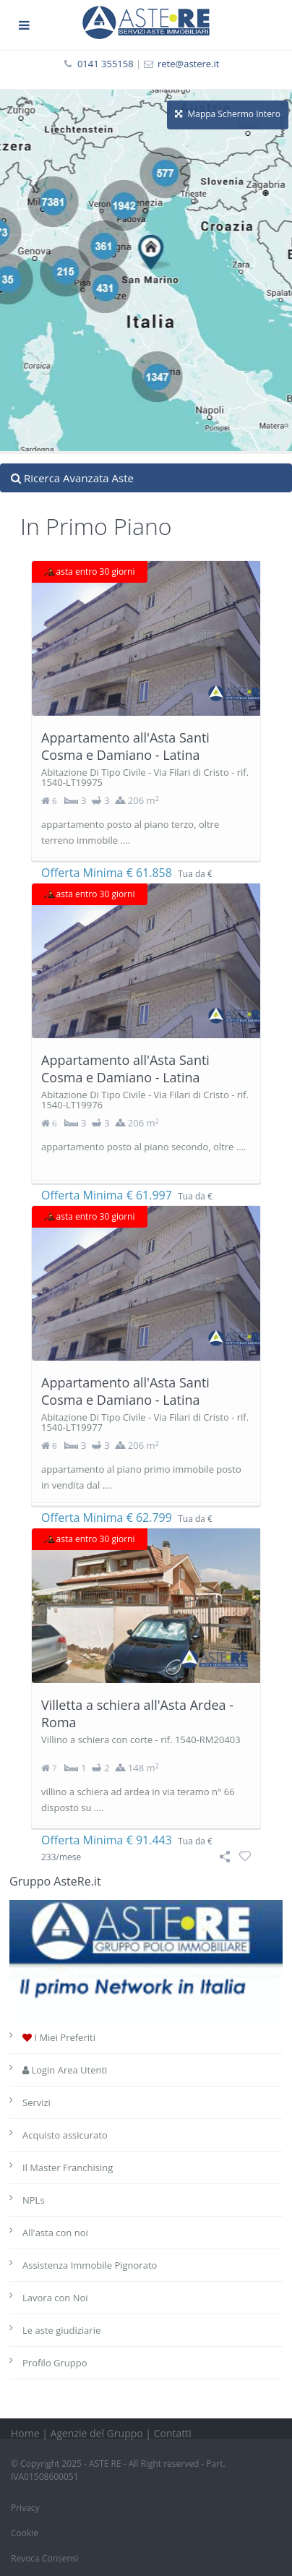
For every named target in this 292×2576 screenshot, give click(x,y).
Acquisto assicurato (65, 2134)
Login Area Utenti (64, 2069)
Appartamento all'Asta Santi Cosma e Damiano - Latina (125, 746)
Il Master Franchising (67, 2167)
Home (25, 2433)
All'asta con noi (55, 2232)
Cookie (24, 2533)
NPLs (33, 2200)
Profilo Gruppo (54, 2362)
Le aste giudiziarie (61, 2330)
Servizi (36, 2102)
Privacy (25, 2508)
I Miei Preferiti (58, 2037)
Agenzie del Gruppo (97, 2433)
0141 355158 (105, 63)
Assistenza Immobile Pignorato (89, 2265)
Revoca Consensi (45, 2558)
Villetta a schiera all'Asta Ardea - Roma (137, 1713)
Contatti (173, 2433)
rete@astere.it (189, 63)
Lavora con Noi (55, 2297)
